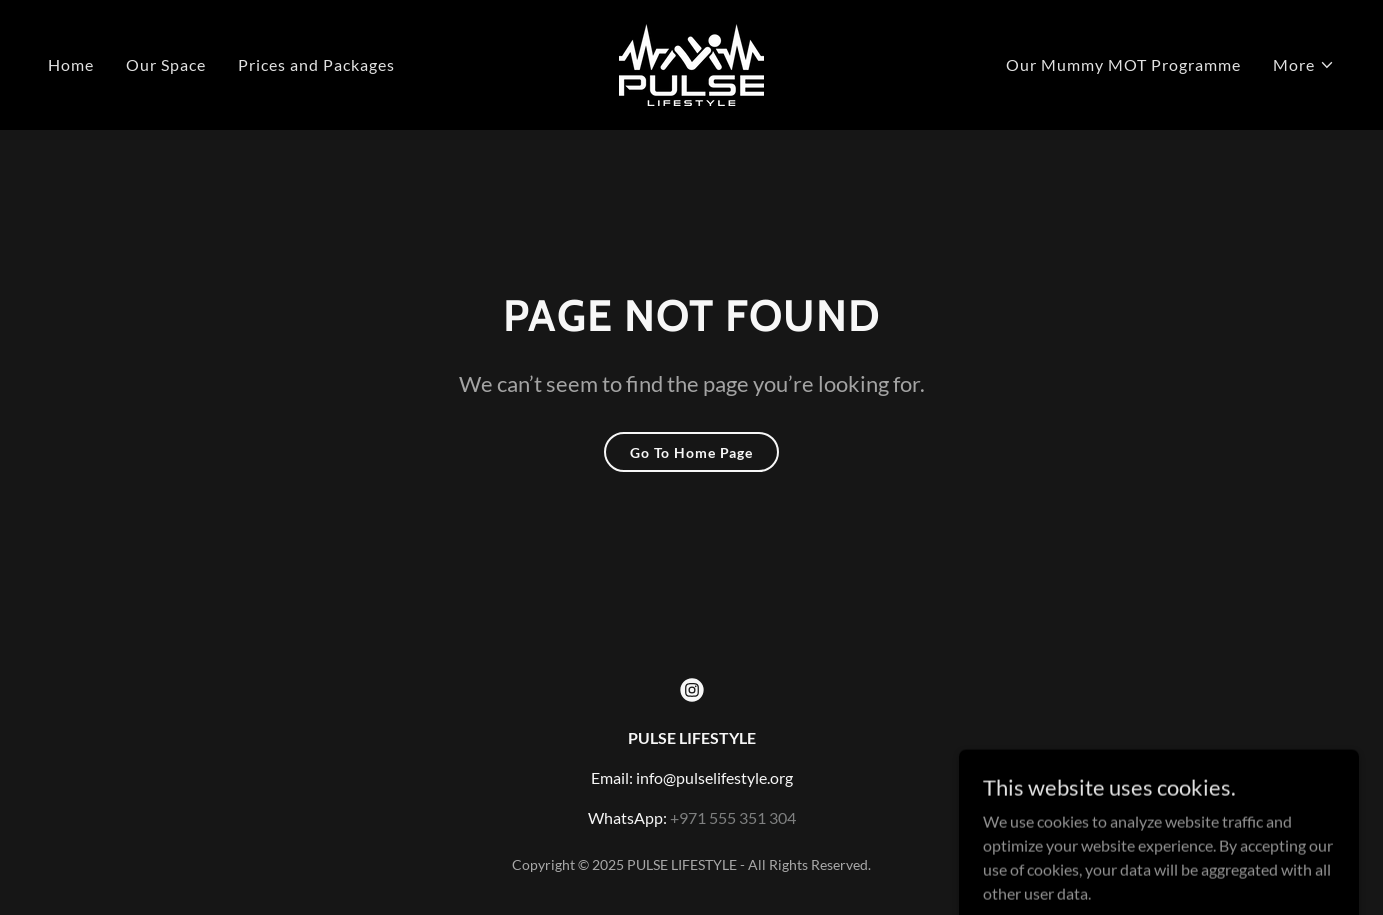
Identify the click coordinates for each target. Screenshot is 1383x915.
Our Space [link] (166, 64)
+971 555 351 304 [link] (733, 817)
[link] (691, 62)
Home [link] (71, 64)
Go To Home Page (691, 452)
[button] (1304, 65)
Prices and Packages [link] (316, 64)
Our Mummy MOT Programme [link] (1123, 64)
